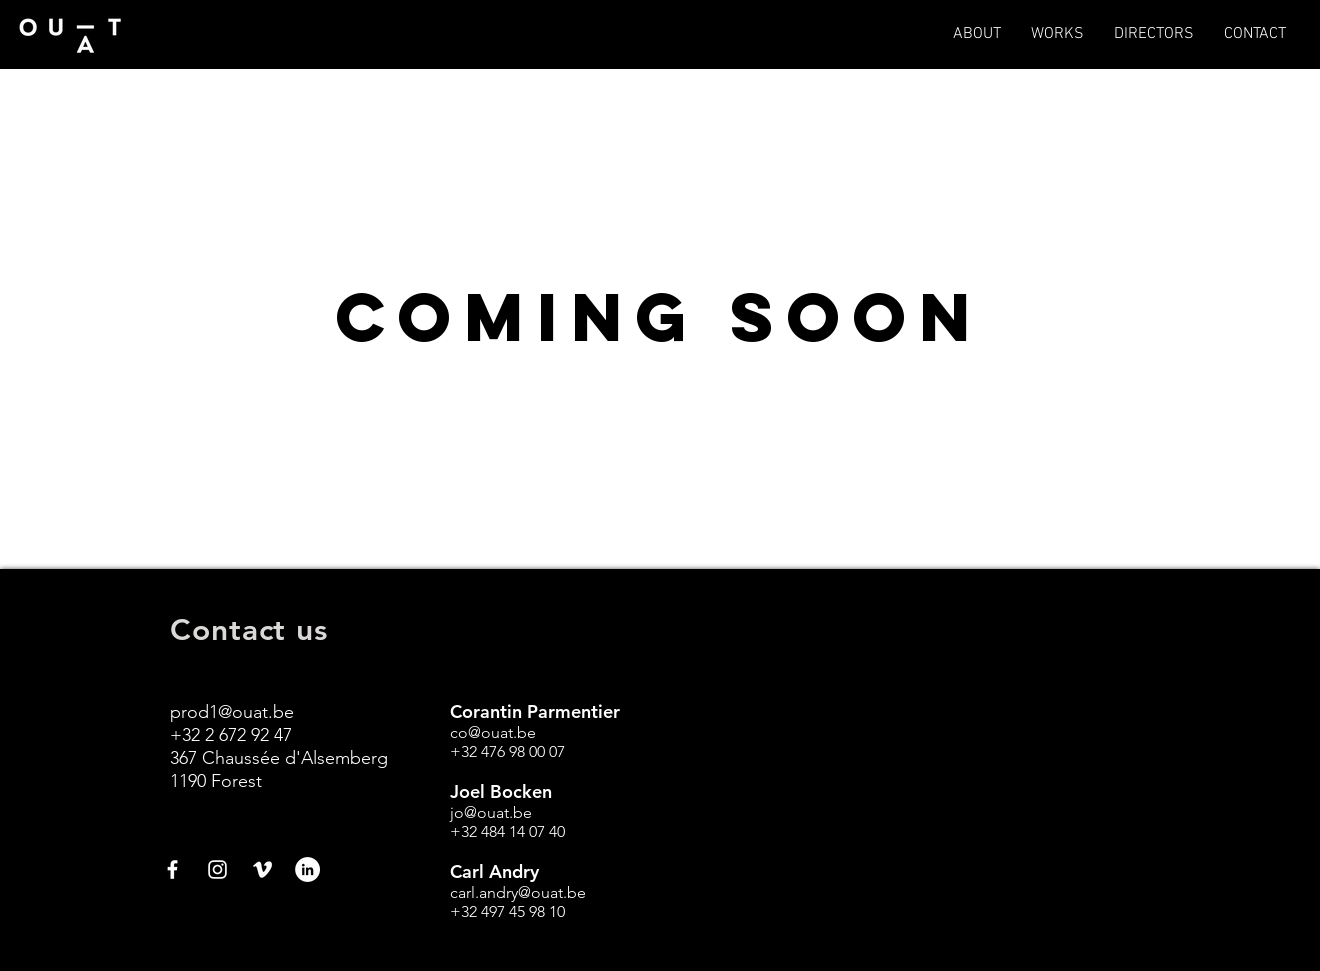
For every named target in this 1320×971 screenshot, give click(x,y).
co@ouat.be (493, 732)
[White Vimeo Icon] (262, 869)
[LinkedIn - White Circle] (307, 869)
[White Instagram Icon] (217, 869)
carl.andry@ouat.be (518, 892)
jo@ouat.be (491, 812)
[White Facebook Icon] (172, 869)
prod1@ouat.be (232, 712)
